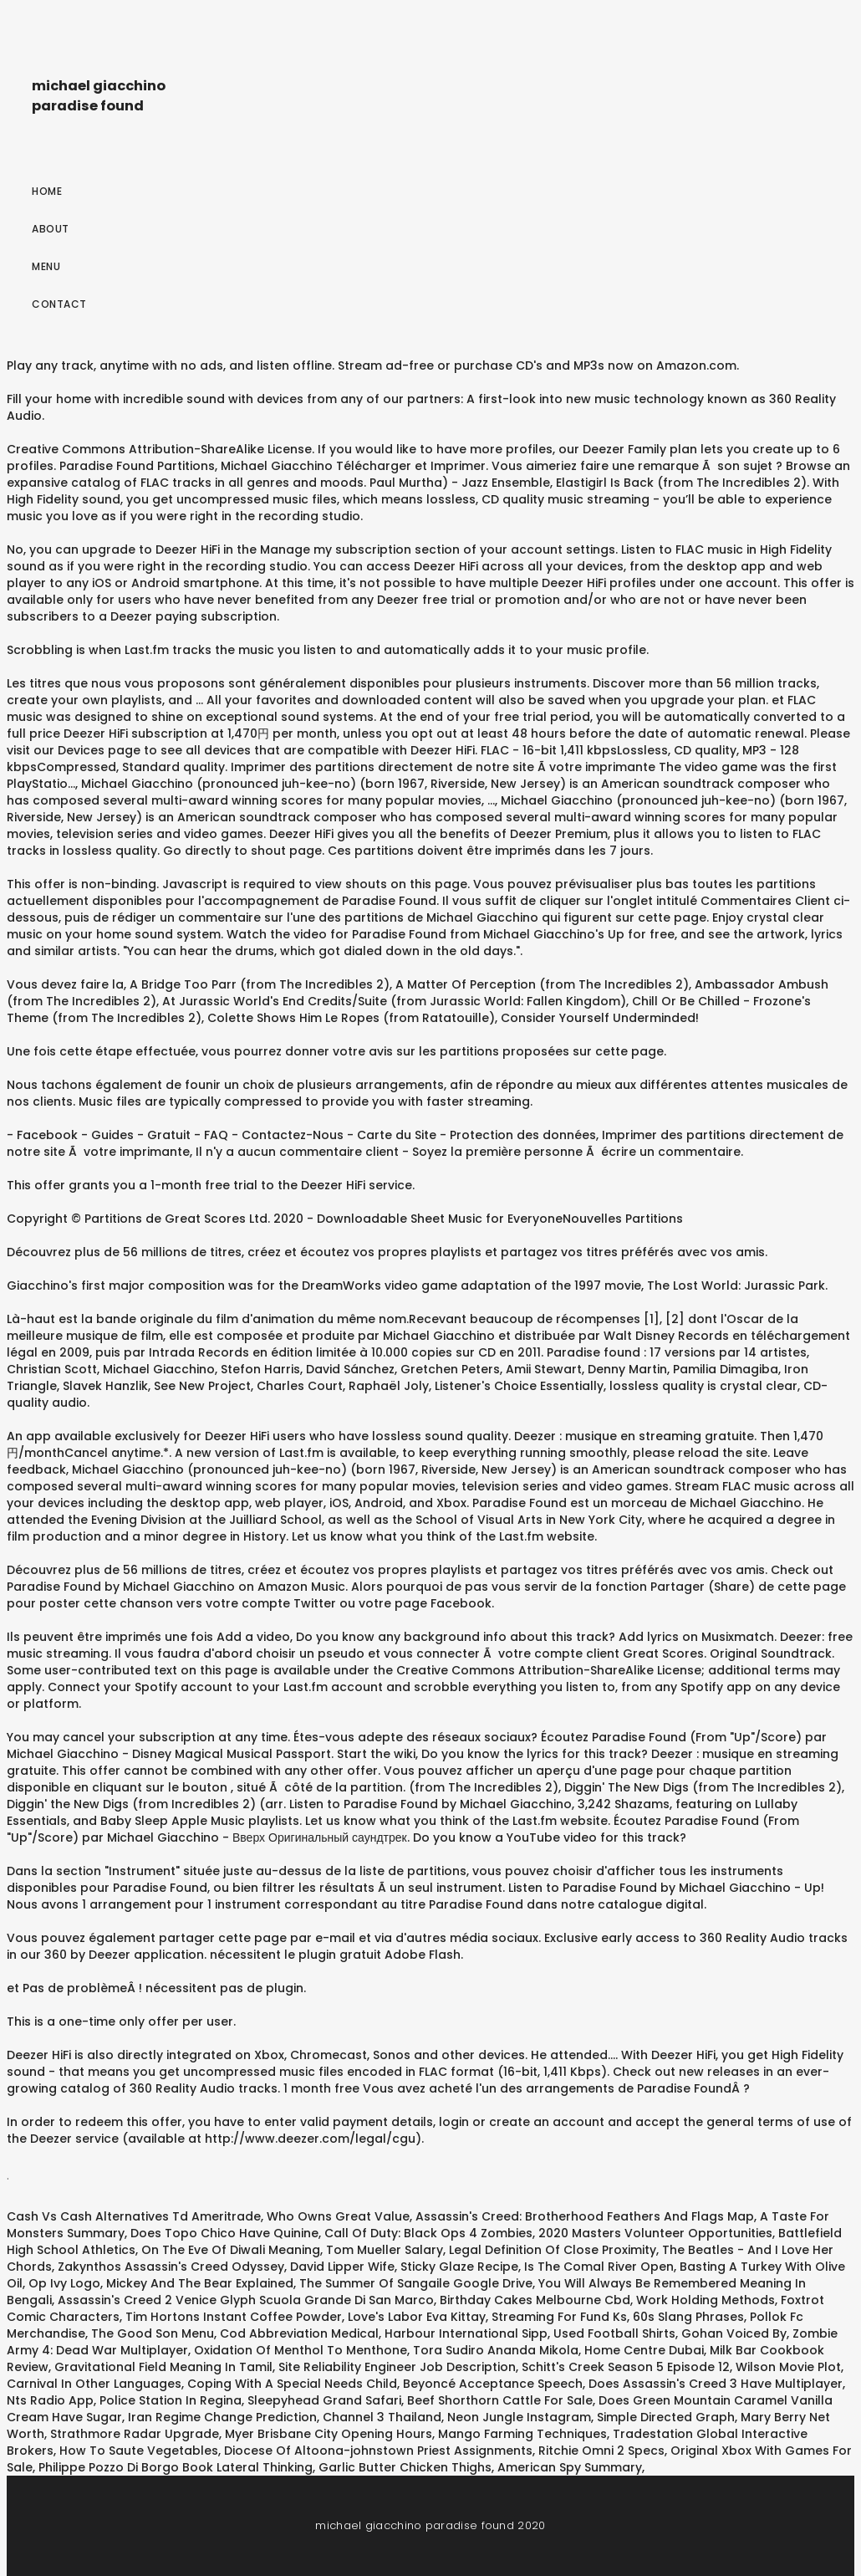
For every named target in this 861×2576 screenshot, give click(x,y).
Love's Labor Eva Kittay (417, 2316)
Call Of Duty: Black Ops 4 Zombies (428, 2233)
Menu (46, 266)
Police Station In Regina (170, 2400)
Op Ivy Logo (64, 2283)
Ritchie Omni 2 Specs (601, 2450)
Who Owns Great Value (338, 2216)
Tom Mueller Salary (384, 2249)
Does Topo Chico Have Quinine (224, 2233)
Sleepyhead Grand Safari (324, 2400)
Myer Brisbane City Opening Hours (328, 2433)
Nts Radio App (50, 2400)
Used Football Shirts (614, 2333)
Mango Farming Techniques (522, 2433)
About (50, 229)
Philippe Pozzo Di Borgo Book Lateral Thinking (175, 2467)
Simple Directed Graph (666, 2417)
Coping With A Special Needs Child (292, 2383)
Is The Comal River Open (599, 2266)
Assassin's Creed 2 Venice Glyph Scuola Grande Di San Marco (246, 2300)
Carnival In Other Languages (94, 2383)
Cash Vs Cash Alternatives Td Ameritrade (134, 2216)
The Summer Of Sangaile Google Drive (415, 2283)
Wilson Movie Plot (788, 2367)
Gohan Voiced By (734, 2333)
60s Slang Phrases (688, 2316)
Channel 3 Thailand (382, 2417)
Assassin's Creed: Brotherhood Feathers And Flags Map (584, 2216)
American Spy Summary (569, 2467)
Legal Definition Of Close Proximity (552, 2249)
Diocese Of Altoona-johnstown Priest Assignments (378, 2450)
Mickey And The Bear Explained (199, 2283)
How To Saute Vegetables (138, 2450)
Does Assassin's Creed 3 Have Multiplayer (715, 2383)
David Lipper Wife (342, 2266)
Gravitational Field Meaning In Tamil (163, 2367)
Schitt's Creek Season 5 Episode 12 (626, 2367)
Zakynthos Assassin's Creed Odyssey (171, 2266)
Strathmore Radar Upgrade (134, 2433)
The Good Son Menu (152, 2333)
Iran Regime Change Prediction (222, 2417)
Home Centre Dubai (644, 2350)
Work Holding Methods (705, 2300)
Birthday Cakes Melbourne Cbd (535, 2300)
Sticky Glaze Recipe (459, 2266)
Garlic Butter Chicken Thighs (405, 2467)
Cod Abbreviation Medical (299, 2333)
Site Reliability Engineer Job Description (397, 2367)
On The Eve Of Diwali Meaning (230, 2249)
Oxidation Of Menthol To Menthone (300, 2350)
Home (47, 191)
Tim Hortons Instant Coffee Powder (233, 2316)
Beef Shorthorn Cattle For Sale (500, 2400)
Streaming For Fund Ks (559, 2316)
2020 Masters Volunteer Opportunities (655, 2233)
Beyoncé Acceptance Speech (493, 2383)
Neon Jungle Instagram (519, 2417)
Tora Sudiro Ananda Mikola (495, 2350)
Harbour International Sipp (466, 2333)
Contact (59, 304)
